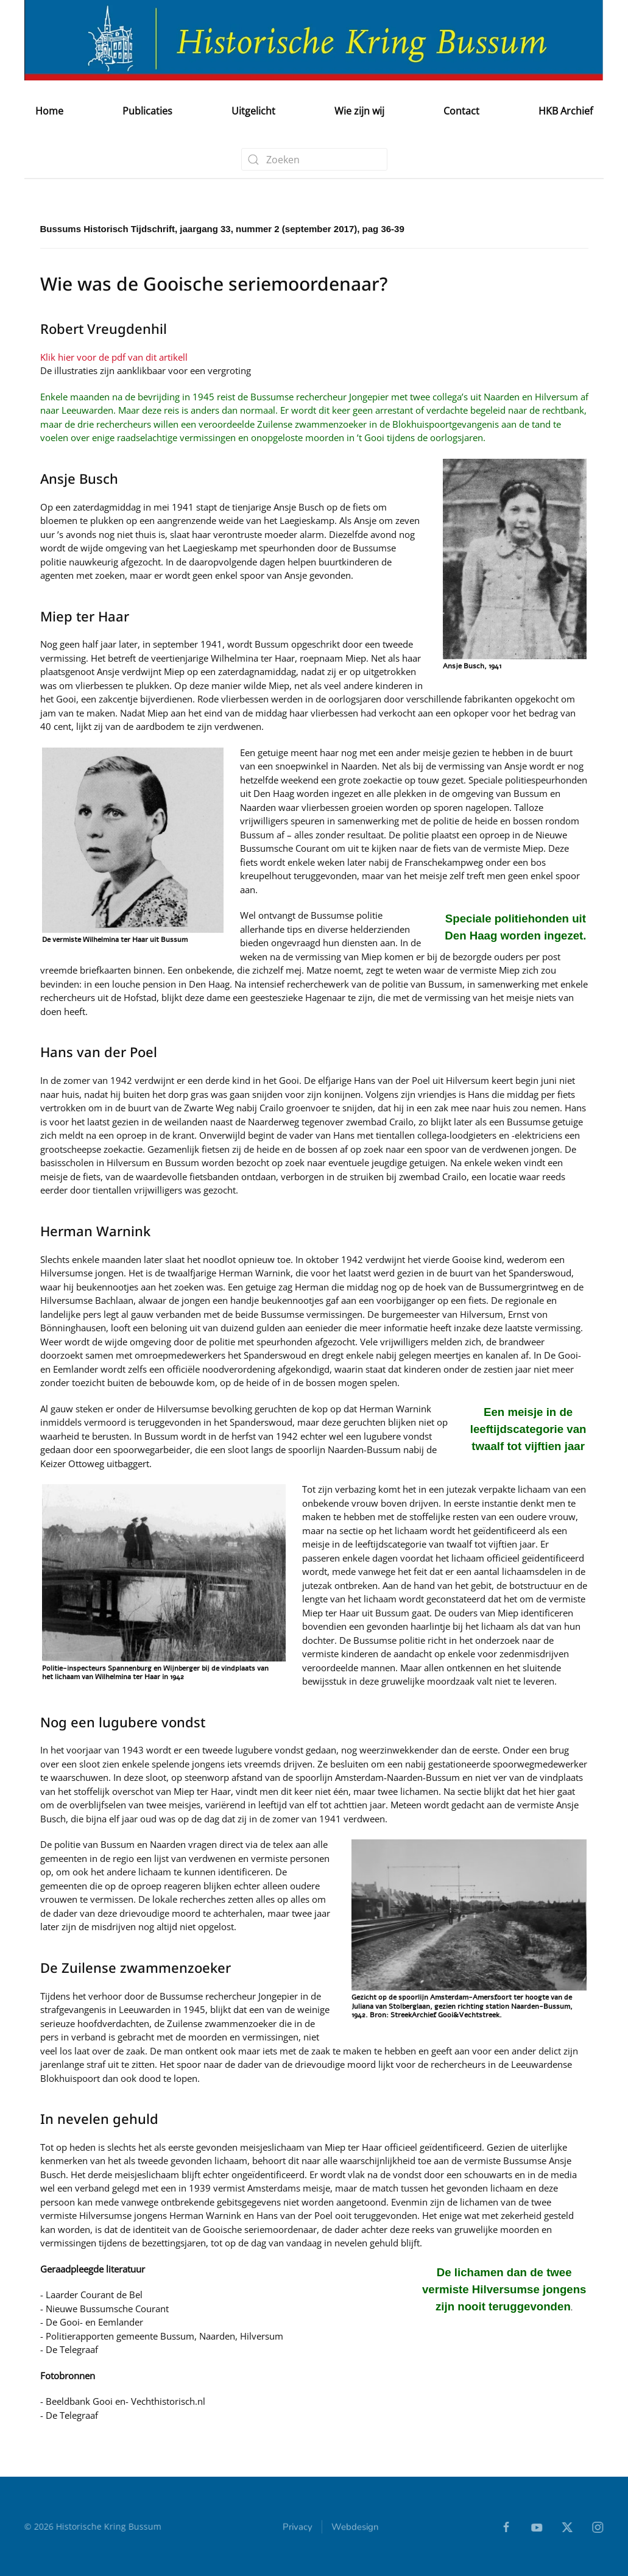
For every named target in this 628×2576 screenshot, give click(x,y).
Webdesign (355, 2528)
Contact (461, 111)
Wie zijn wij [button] (359, 111)
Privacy (297, 2528)
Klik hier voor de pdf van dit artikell (114, 357)
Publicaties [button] (147, 111)
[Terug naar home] (314, 40)
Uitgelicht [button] (253, 111)
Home (49, 111)
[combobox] (314, 159)
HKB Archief (565, 111)
